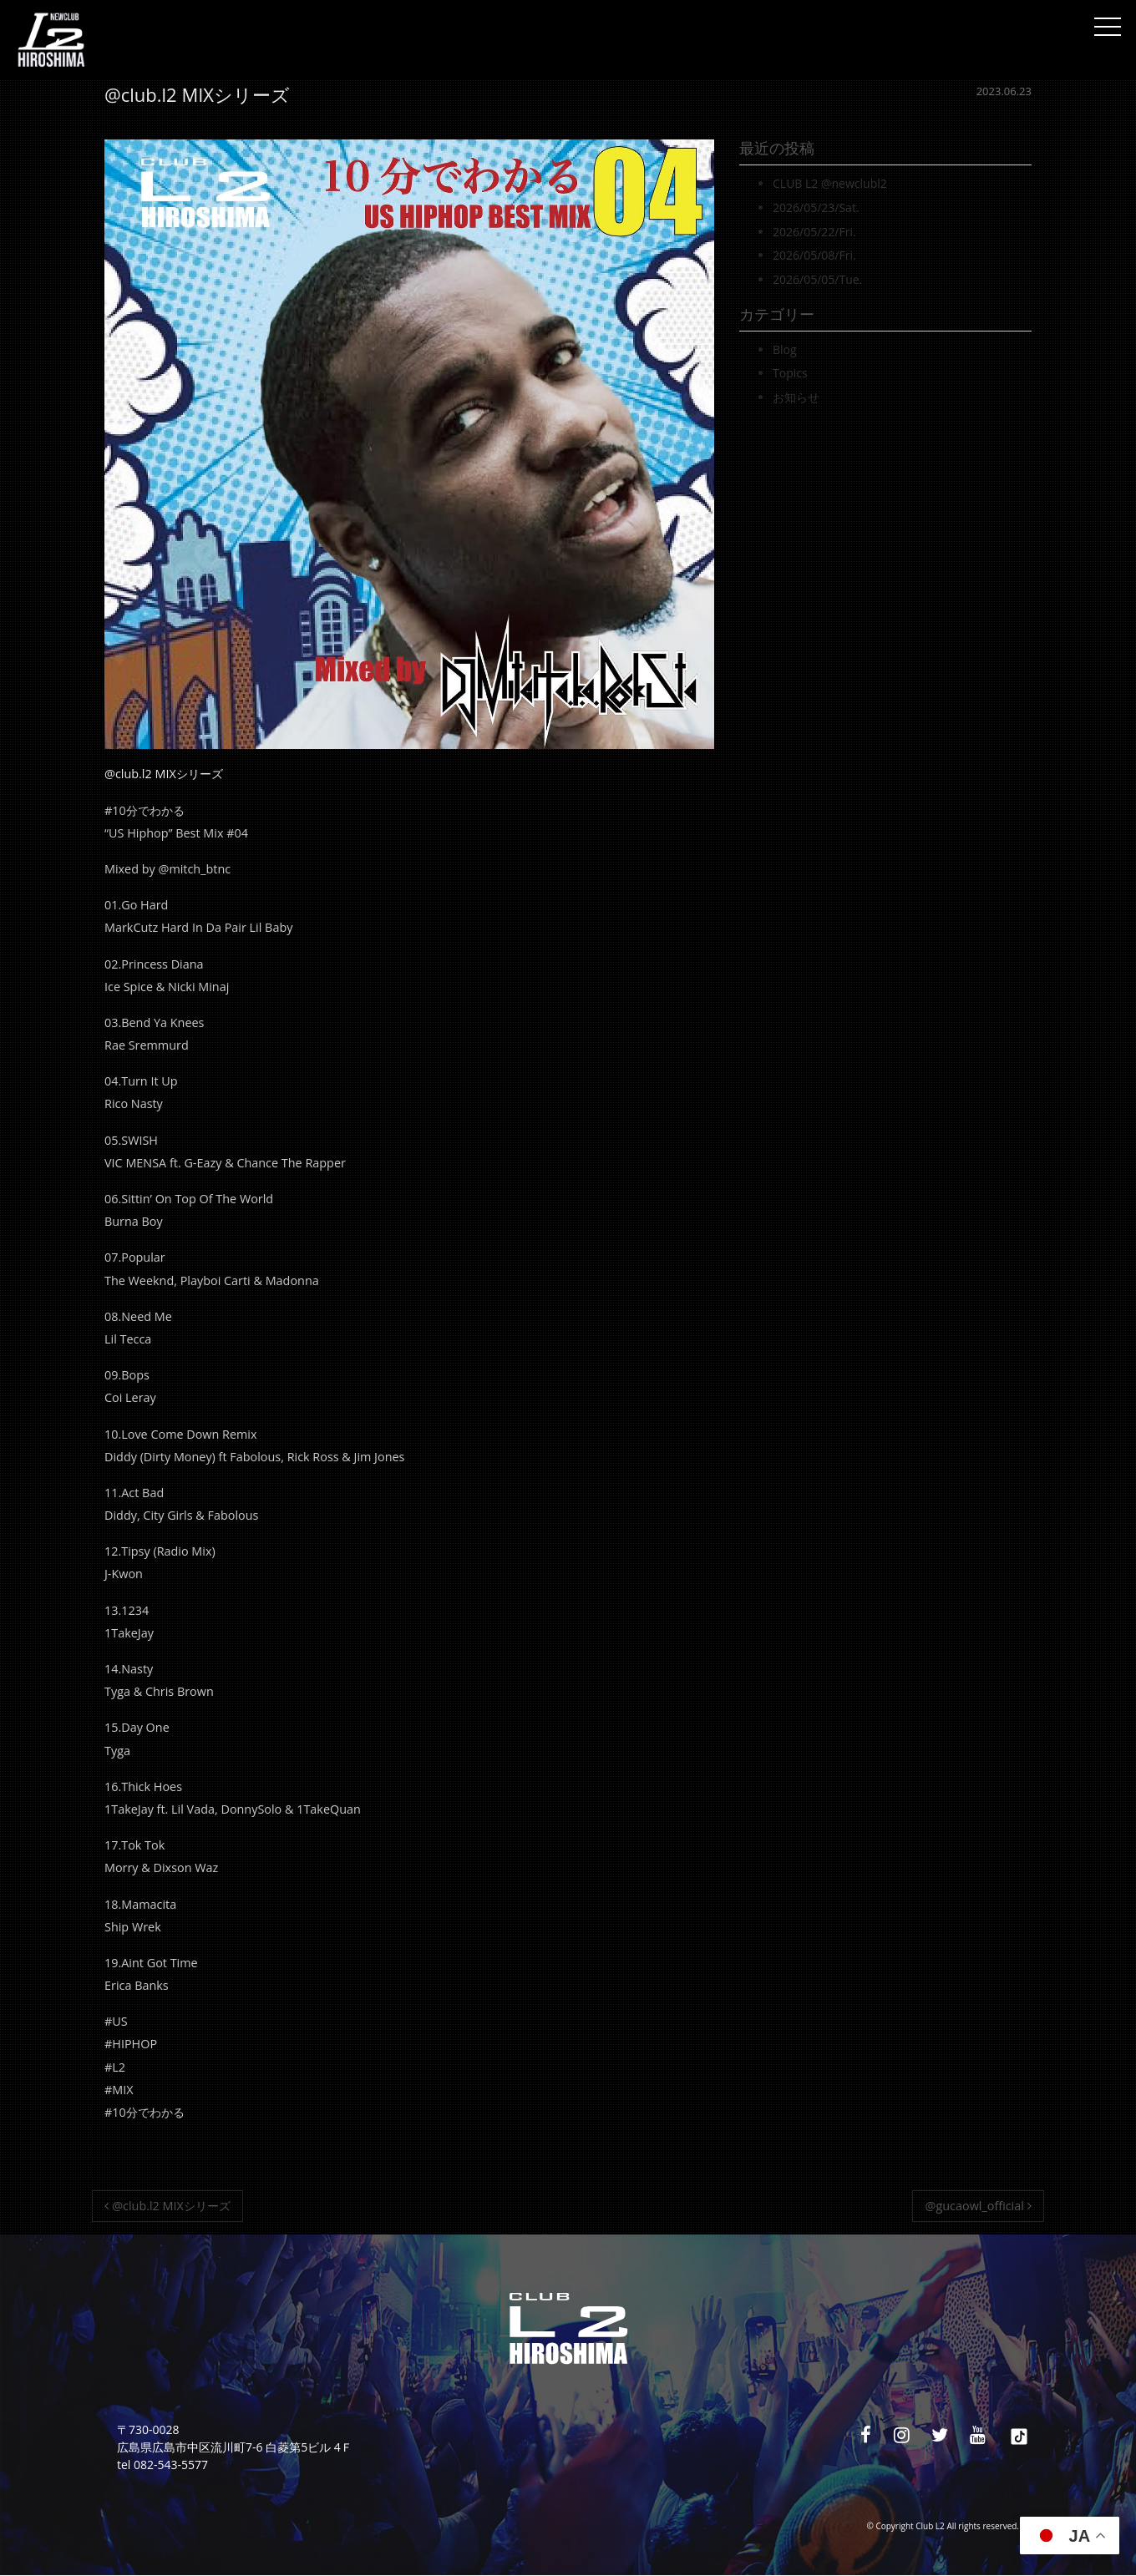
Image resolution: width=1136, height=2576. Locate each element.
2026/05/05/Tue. (817, 279)
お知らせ (796, 397)
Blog (785, 349)
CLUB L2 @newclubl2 (830, 183)
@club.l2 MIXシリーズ (167, 2206)
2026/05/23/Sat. (816, 207)
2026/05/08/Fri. (814, 255)
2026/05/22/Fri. (814, 232)
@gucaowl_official (979, 2206)
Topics (790, 373)
